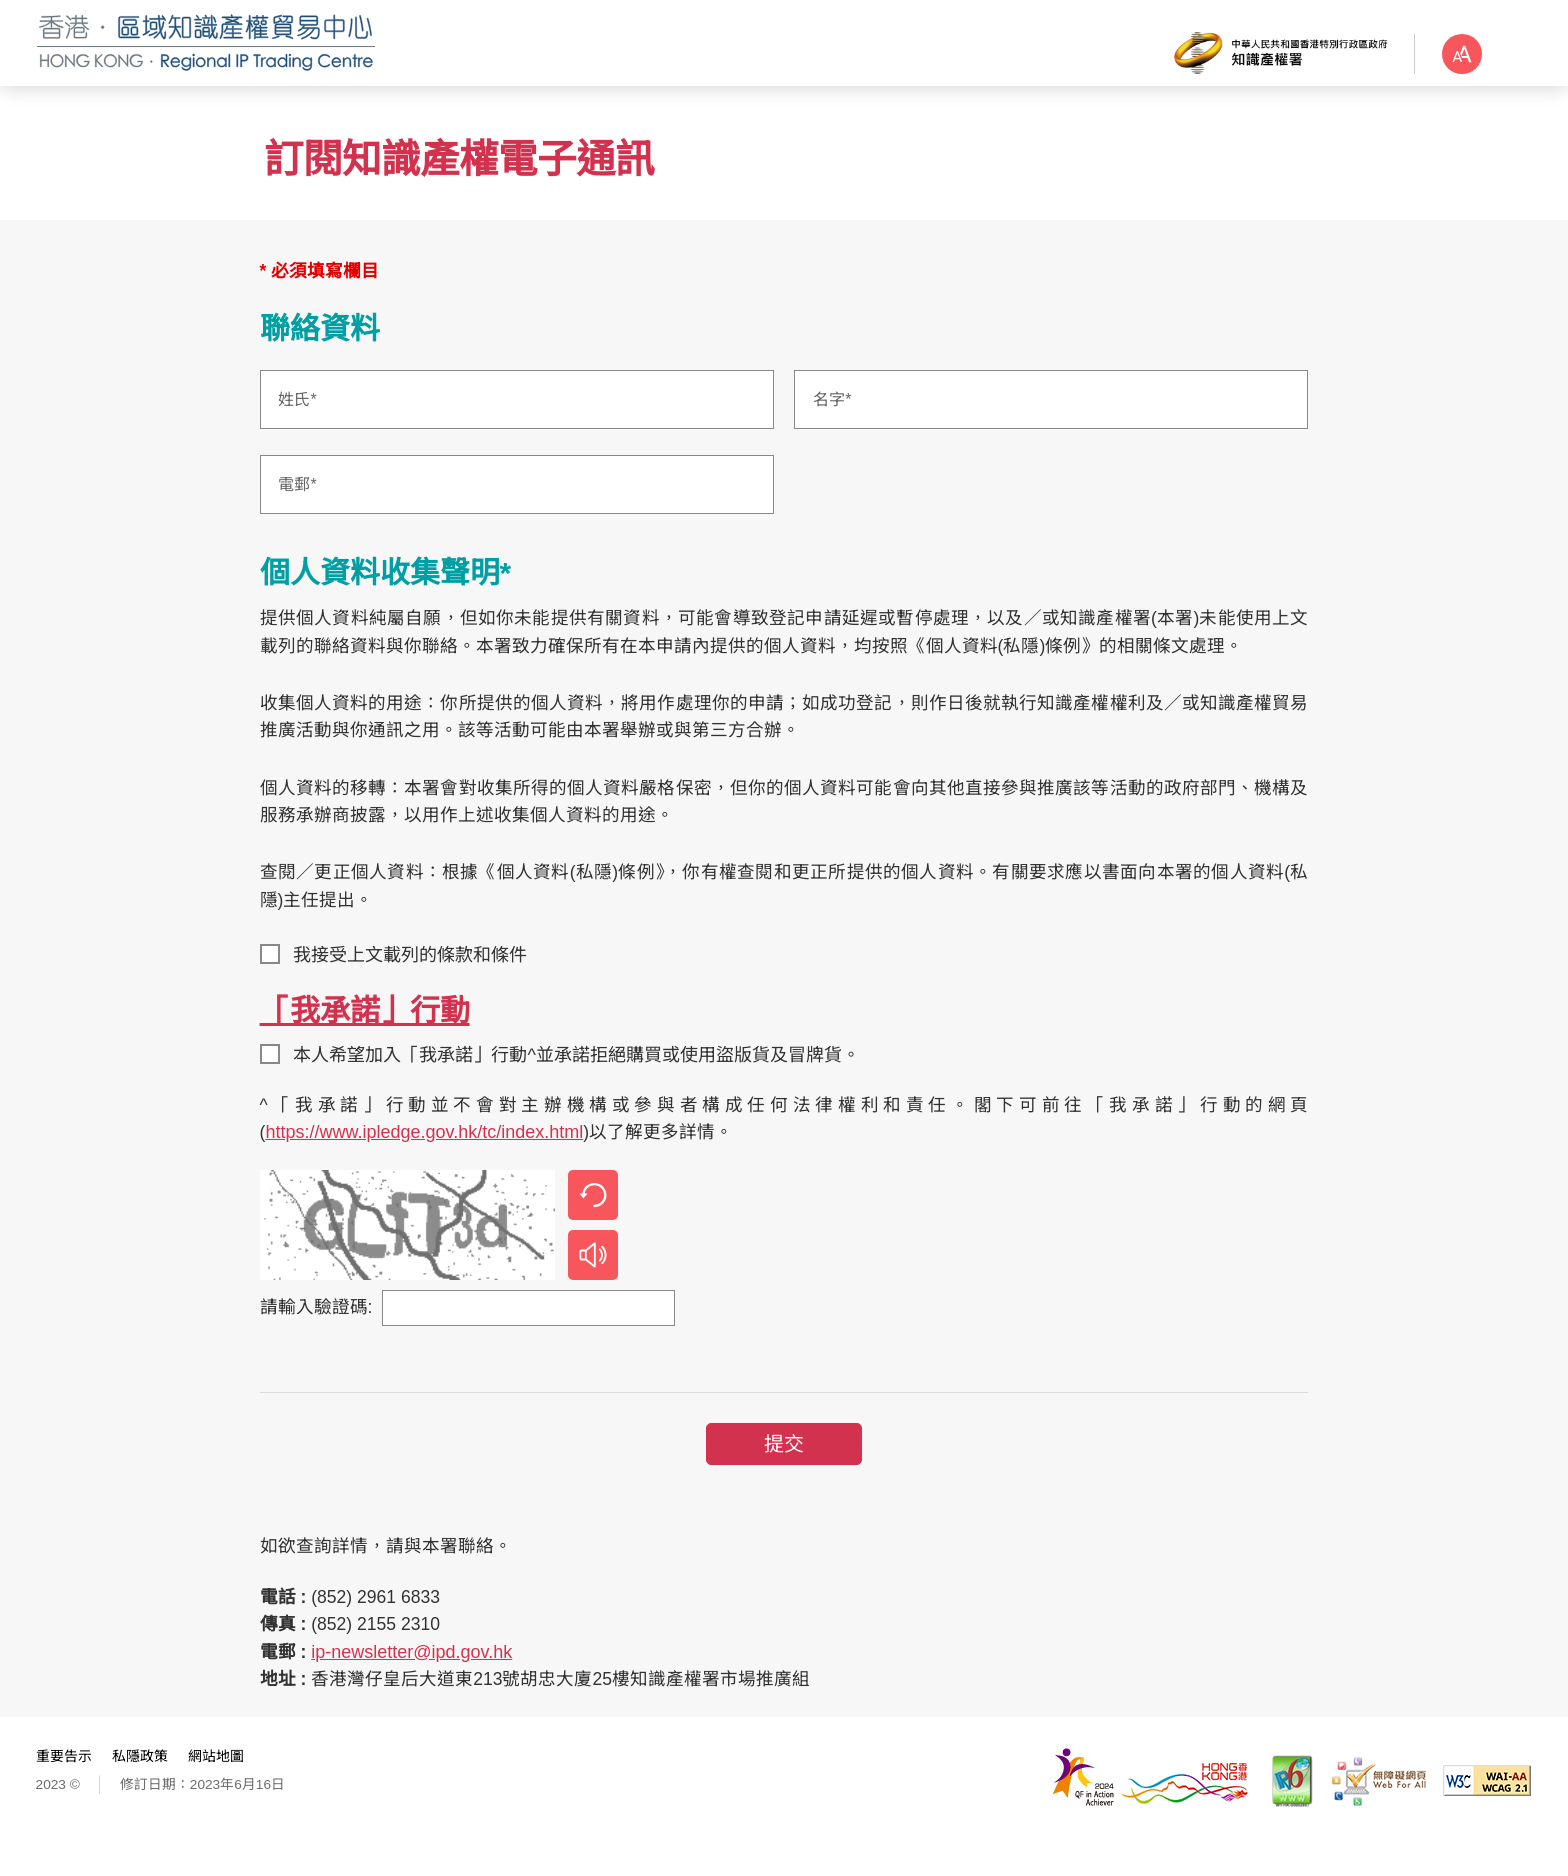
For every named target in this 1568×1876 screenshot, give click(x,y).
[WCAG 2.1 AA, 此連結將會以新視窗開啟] (1483, 1812)
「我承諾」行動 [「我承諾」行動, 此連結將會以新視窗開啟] (369, 1035)
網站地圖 (220, 1789)
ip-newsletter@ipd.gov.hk (416, 1683)
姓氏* (303, 419)
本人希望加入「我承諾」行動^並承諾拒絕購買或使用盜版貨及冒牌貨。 (582, 1080)
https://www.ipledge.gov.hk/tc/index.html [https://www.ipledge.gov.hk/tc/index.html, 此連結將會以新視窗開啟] (429, 1159)
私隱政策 (144, 1789)
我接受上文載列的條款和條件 (416, 980)
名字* (833, 419)
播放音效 (597, 1282)
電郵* (303, 504)
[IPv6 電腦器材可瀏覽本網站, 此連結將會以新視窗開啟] (1288, 1813)
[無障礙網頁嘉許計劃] (1374, 1813)
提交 (784, 1472)
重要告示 (68, 1789)
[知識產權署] (1264, 52)
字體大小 (1508, 54)
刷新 (597, 1222)
